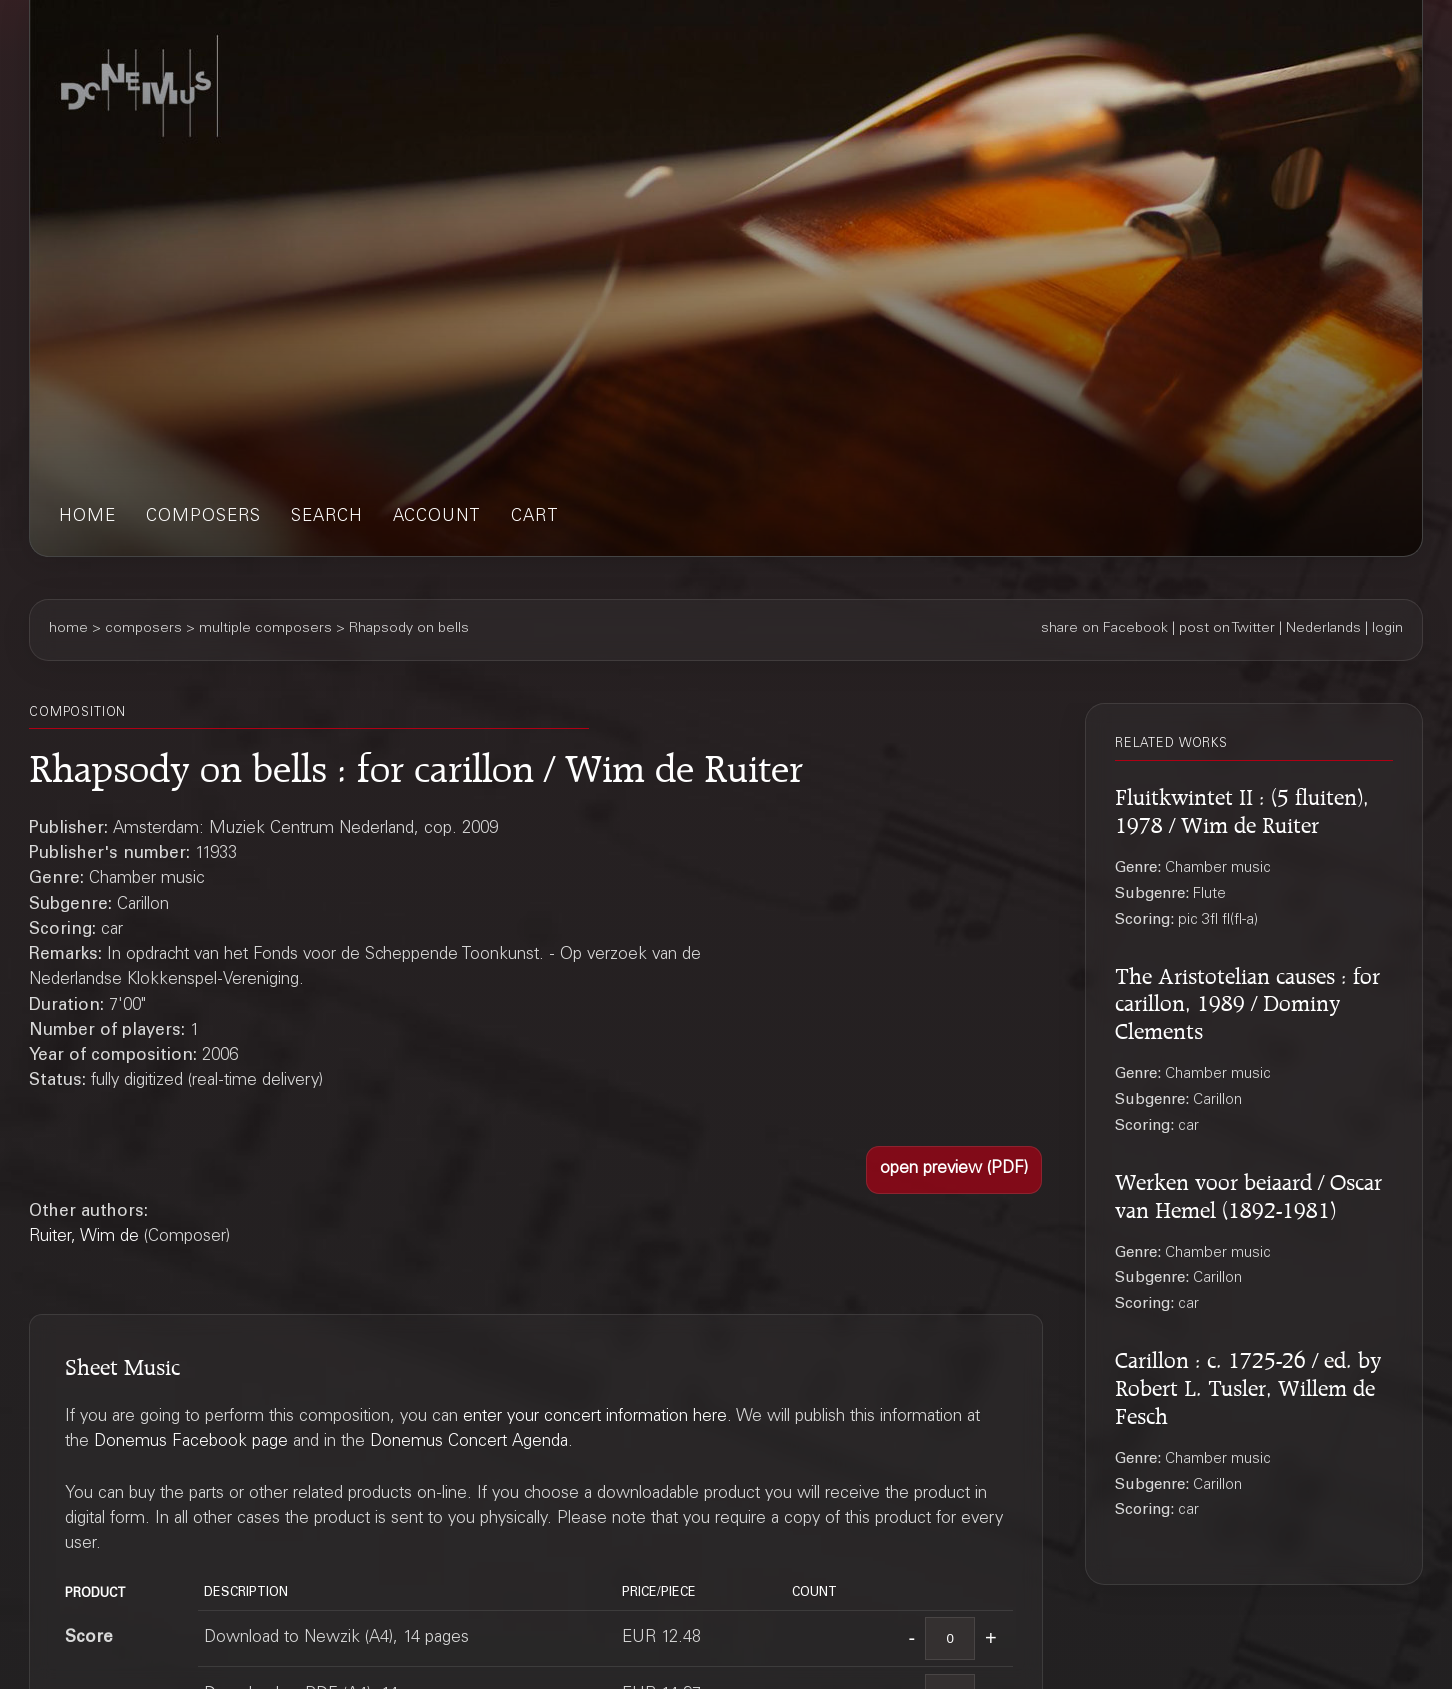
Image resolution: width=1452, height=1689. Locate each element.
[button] (954, 1170)
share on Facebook (1104, 629)
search (327, 517)
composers (203, 517)
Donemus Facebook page (191, 1442)
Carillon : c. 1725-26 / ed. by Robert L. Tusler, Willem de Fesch (1248, 1385)
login (1387, 629)
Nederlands (1323, 629)
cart (535, 517)
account (437, 517)
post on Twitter (1227, 629)
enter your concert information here (595, 1417)
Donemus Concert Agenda (469, 1442)
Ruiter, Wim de (84, 1237)
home (87, 517)
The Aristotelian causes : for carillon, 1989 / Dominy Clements (1247, 1001)
